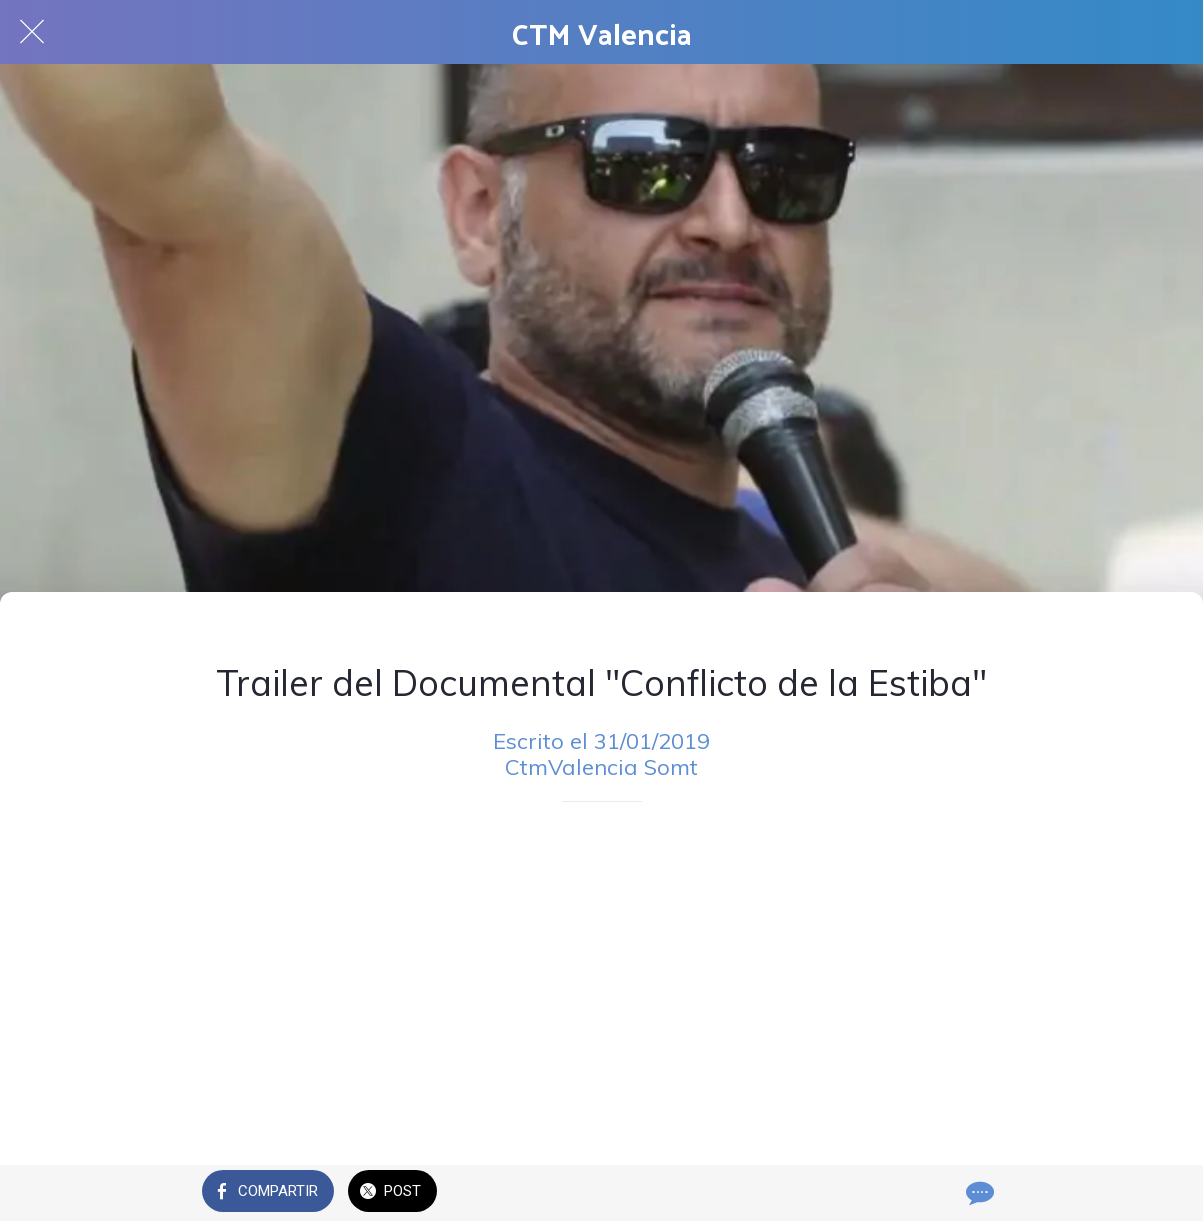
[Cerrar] (32, 32)
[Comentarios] (978, 1193)
